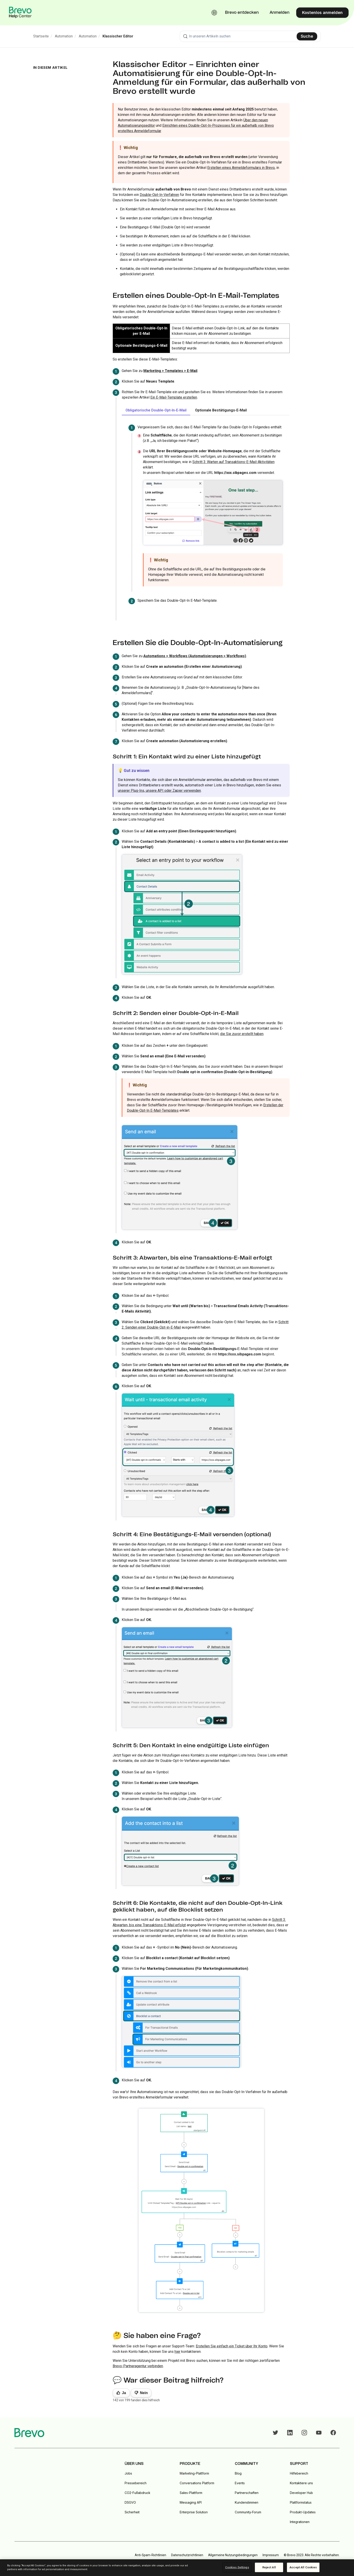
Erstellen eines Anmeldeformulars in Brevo (241, 167)
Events (240, 2483)
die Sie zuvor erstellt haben (241, 1034)
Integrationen (300, 2522)
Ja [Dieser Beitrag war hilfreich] (124, 2393)
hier (177, 2351)
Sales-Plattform (191, 2493)
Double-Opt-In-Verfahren (159, 195)
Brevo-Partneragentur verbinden (138, 2366)
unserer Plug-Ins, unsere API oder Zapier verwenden (159, 790)
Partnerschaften (247, 2493)
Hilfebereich (299, 2473)
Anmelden (279, 13)
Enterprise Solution (194, 2512)
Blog (238, 2473)
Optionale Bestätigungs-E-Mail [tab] (221, 410)
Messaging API (191, 2502)
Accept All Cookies (303, 2567)
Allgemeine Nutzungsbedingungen (233, 2555)
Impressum (271, 2555)
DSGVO (130, 2502)
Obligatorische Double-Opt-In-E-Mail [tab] (156, 410)
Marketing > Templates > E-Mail (170, 371)
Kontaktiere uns (301, 2483)
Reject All (269, 2567)
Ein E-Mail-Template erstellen (173, 397)
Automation (64, 36)
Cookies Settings (237, 2567)
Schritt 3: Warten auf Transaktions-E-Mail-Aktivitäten (233, 462)
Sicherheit (132, 2512)
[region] (177, 2567)
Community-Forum (248, 2512)
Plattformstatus (301, 2502)
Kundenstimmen (246, 2502)
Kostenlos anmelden (322, 12)
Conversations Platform (197, 2483)
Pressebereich (136, 2483)
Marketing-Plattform (194, 2473)
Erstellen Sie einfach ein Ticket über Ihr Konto (232, 2346)
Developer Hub (301, 2493)
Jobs (128, 2473)
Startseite (41, 36)
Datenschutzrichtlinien (187, 2555)
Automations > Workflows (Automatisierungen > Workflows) (194, 656)
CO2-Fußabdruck (137, 2493)
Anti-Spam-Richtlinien (150, 2555)
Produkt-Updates (303, 2512)
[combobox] (250, 36)
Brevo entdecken (242, 13)
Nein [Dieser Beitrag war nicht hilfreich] (144, 2393)
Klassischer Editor (117, 36)
